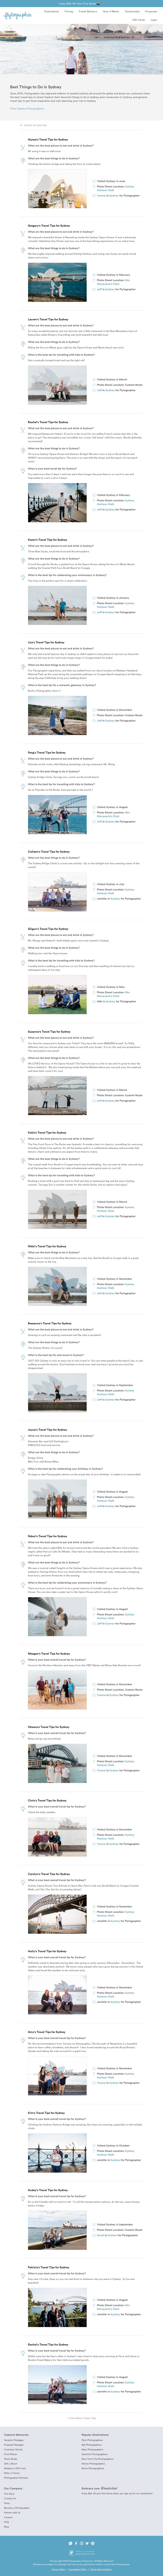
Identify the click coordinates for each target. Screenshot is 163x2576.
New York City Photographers (97, 2458)
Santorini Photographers (94, 2454)
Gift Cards (139, 19)
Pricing (69, 11)
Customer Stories (13, 2449)
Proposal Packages (14, 2444)
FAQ (6, 2522)
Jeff (99, 289)
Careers (8, 2517)
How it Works (111, 11)
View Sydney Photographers (27, 108)
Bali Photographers (92, 2444)
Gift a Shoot (10, 2463)
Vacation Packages (14, 2440)
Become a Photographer (17, 2507)
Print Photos (10, 2454)
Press (7, 2503)
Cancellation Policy (77, 2569)
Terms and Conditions (101, 2569)
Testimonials (132, 11)
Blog (6, 2526)
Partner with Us (12, 2512)
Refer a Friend (11, 2473)
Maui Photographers (92, 2449)
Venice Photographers (93, 2463)
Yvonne (101, 195)
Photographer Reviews (16, 2477)
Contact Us (10, 2498)
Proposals (151, 11)
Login (154, 19)
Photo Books (10, 2458)
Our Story (9, 2493)
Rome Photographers (93, 2468)
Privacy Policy (58, 2569)
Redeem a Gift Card (15, 2468)
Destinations (51, 11)
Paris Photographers (92, 2440)
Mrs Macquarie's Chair (113, 282)
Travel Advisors (88, 11)
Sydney (114, 195)
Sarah (21, 70)
